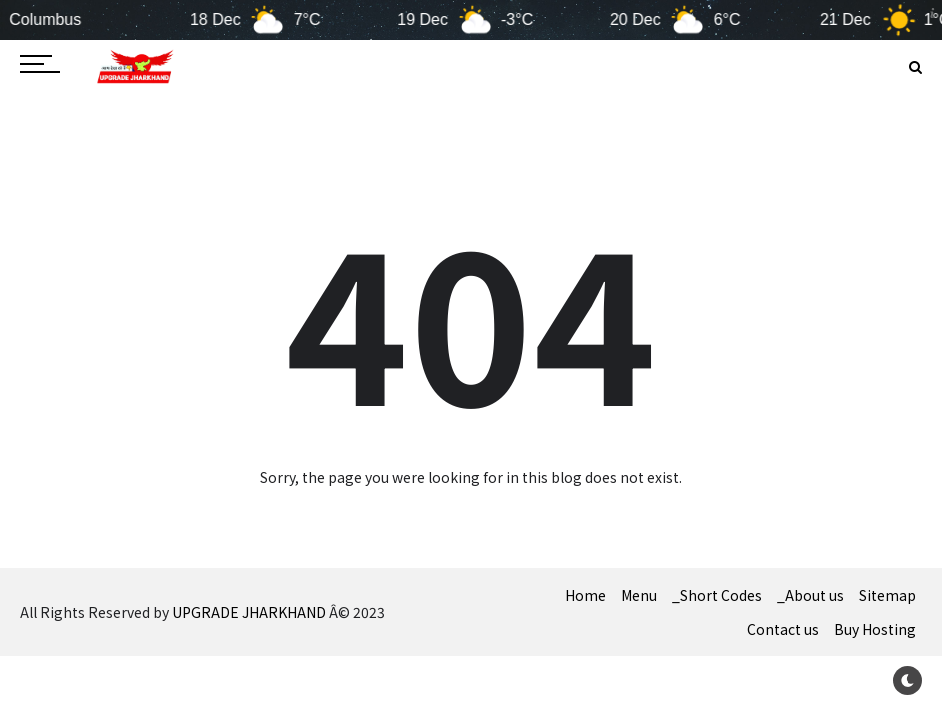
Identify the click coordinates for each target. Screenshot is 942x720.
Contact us (783, 629)
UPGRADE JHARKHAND (249, 612)
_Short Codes (717, 595)
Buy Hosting (875, 629)
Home (585, 595)
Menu (639, 595)
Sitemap (887, 595)
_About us (810, 595)
